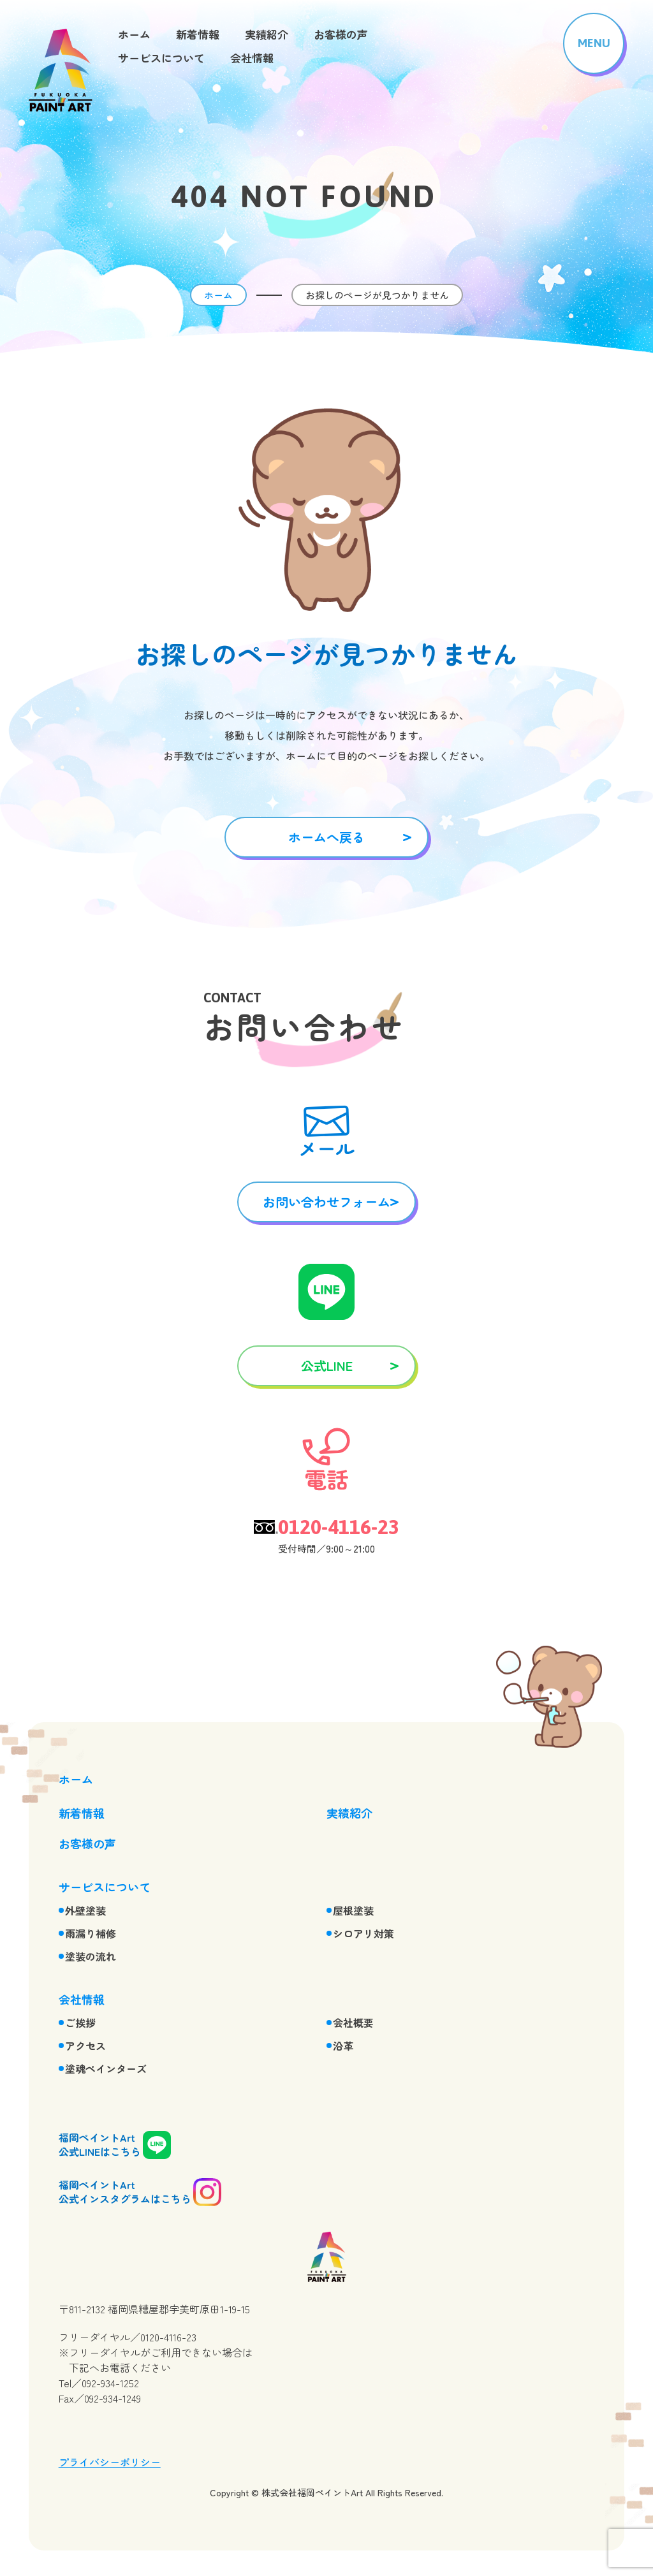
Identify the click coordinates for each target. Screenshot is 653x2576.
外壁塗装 (85, 1910)
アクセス (85, 2045)
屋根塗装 (353, 1910)
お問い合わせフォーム (326, 1201)
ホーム (134, 34)
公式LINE (327, 1365)
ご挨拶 (80, 2022)
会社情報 (252, 57)
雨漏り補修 (90, 1933)
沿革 (343, 2045)
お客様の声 (341, 34)
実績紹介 (266, 34)
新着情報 (197, 34)
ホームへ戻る (326, 837)
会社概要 (353, 2022)
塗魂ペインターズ (106, 2068)
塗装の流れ (90, 1956)
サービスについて (161, 57)
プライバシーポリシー (110, 2462)
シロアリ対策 (363, 1933)
